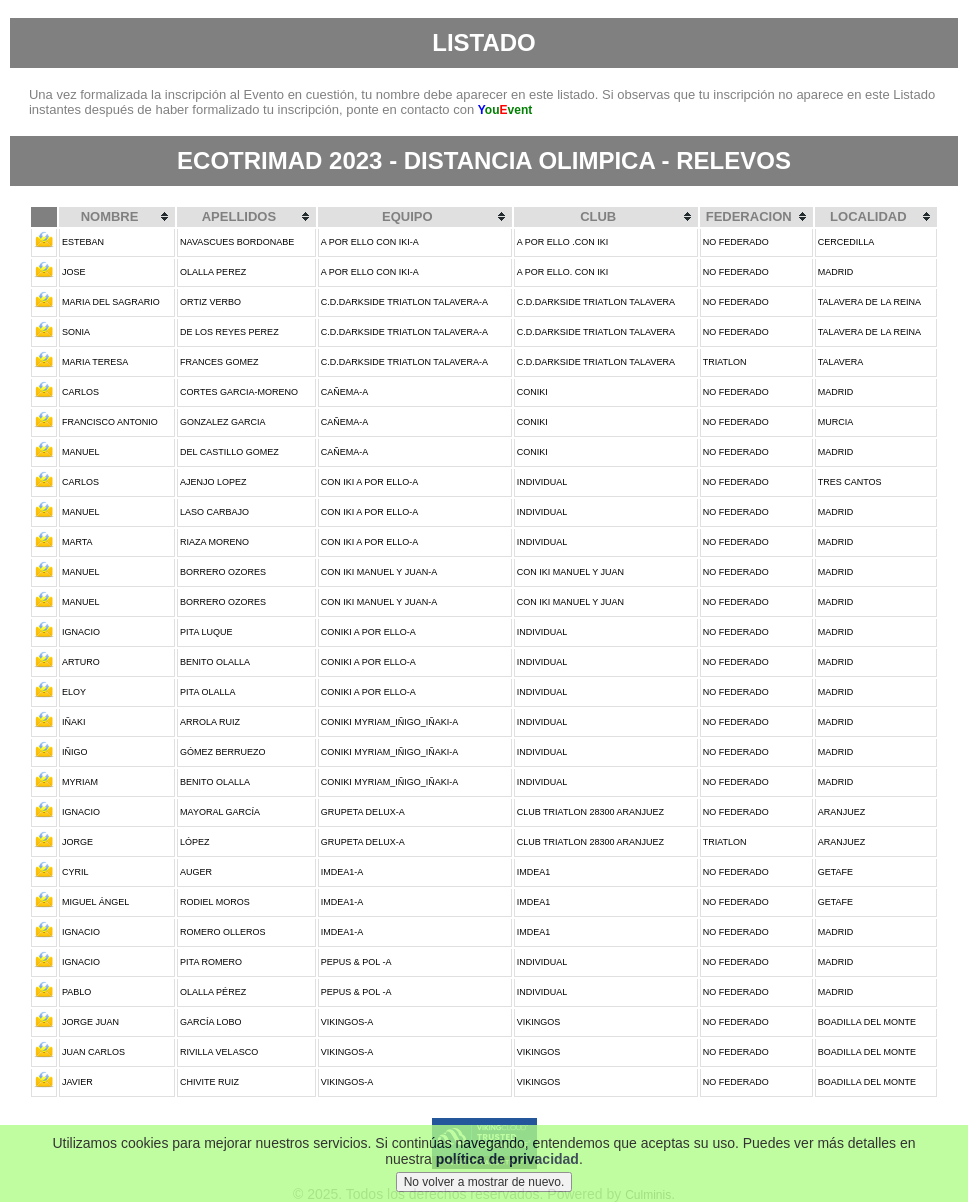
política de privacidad (507, 1159)
